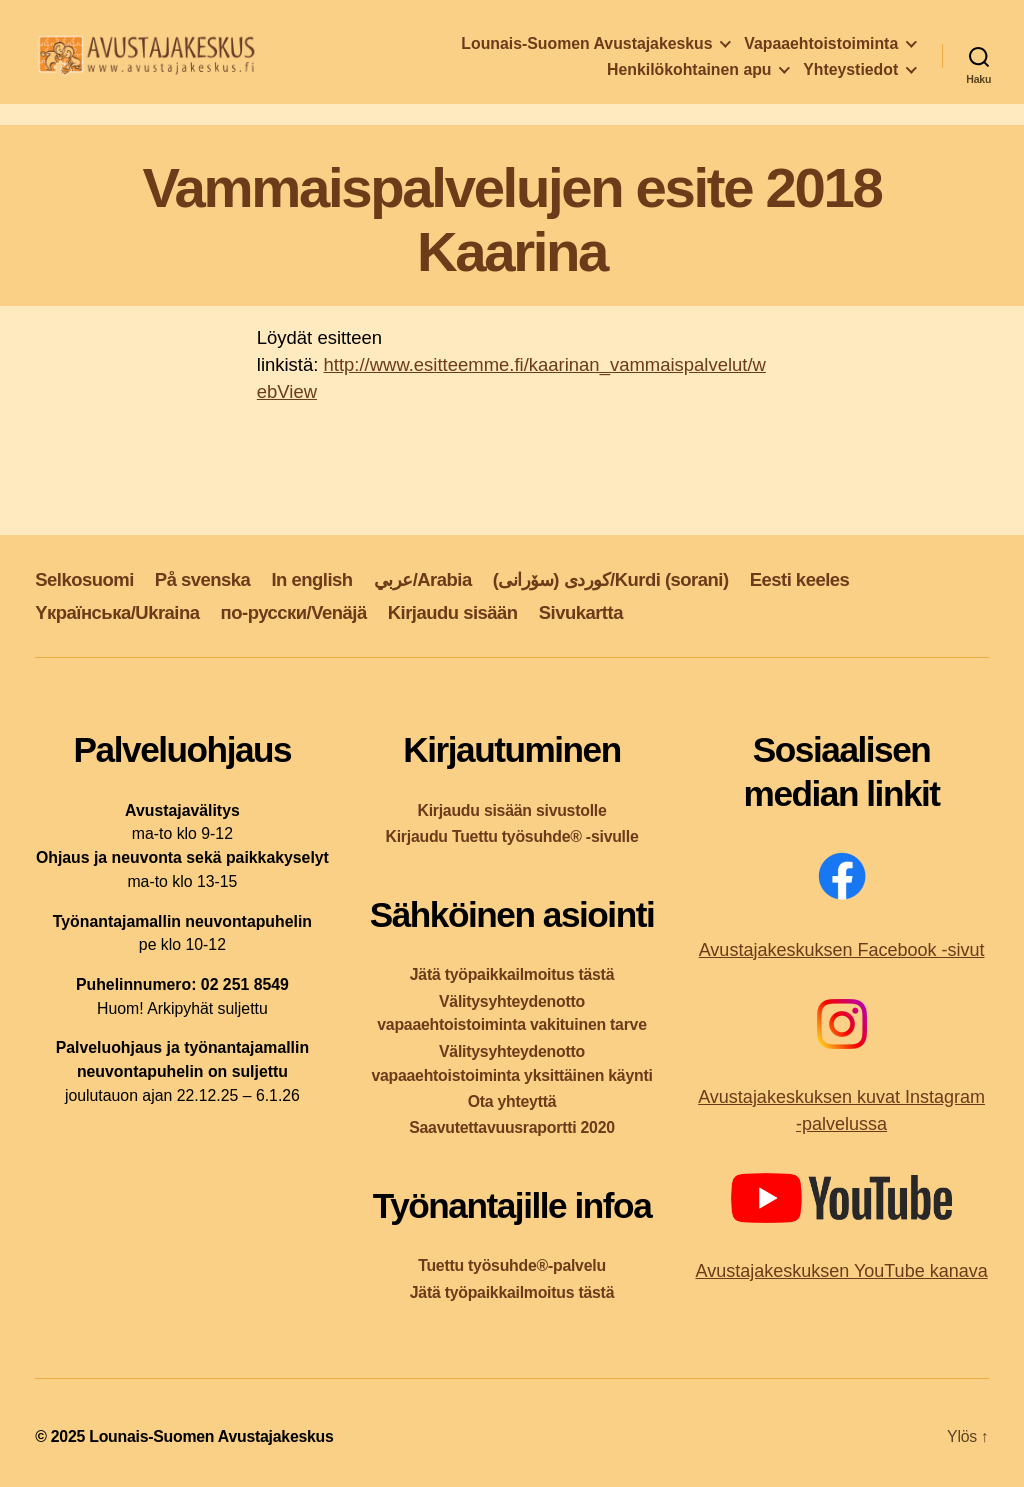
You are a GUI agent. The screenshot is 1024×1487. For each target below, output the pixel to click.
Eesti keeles (800, 579)
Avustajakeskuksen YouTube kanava (841, 1271)
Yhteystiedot (850, 75)
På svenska (203, 579)
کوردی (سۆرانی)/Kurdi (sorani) (611, 579)
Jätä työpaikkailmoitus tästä (512, 974)
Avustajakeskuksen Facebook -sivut (842, 950)
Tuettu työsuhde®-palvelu (512, 1265)
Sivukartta (581, 612)
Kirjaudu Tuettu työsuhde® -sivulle (511, 836)
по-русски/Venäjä (294, 612)
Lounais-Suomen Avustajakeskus (586, 49)
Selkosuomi (84, 579)
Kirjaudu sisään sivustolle (511, 810)
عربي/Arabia (423, 579)
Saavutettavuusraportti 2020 (512, 1127)
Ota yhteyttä (512, 1101)
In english (311, 579)
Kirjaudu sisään (453, 612)
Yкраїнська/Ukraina (117, 612)
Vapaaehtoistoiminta (821, 49)
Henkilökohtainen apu (689, 75)
